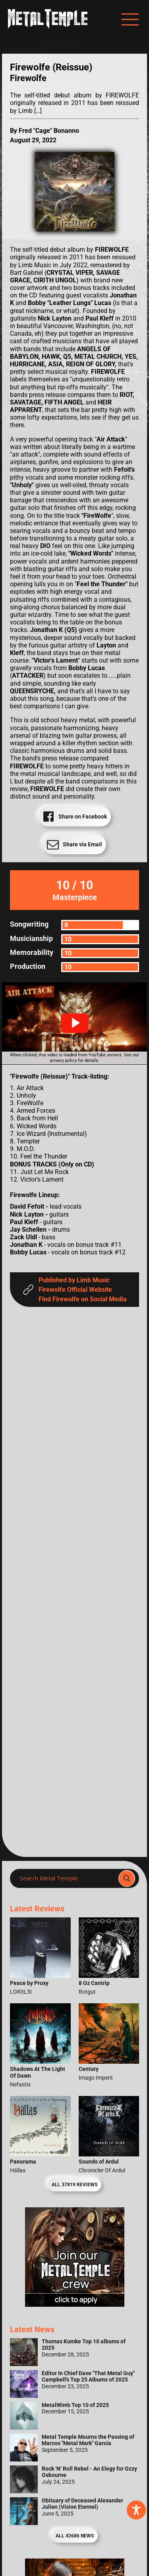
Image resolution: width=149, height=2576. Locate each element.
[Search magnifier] (126, 1878)
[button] (75, 1023)
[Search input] (66, 1878)
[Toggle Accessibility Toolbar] (136, 2510)
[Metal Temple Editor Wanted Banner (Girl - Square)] (74, 2304)
